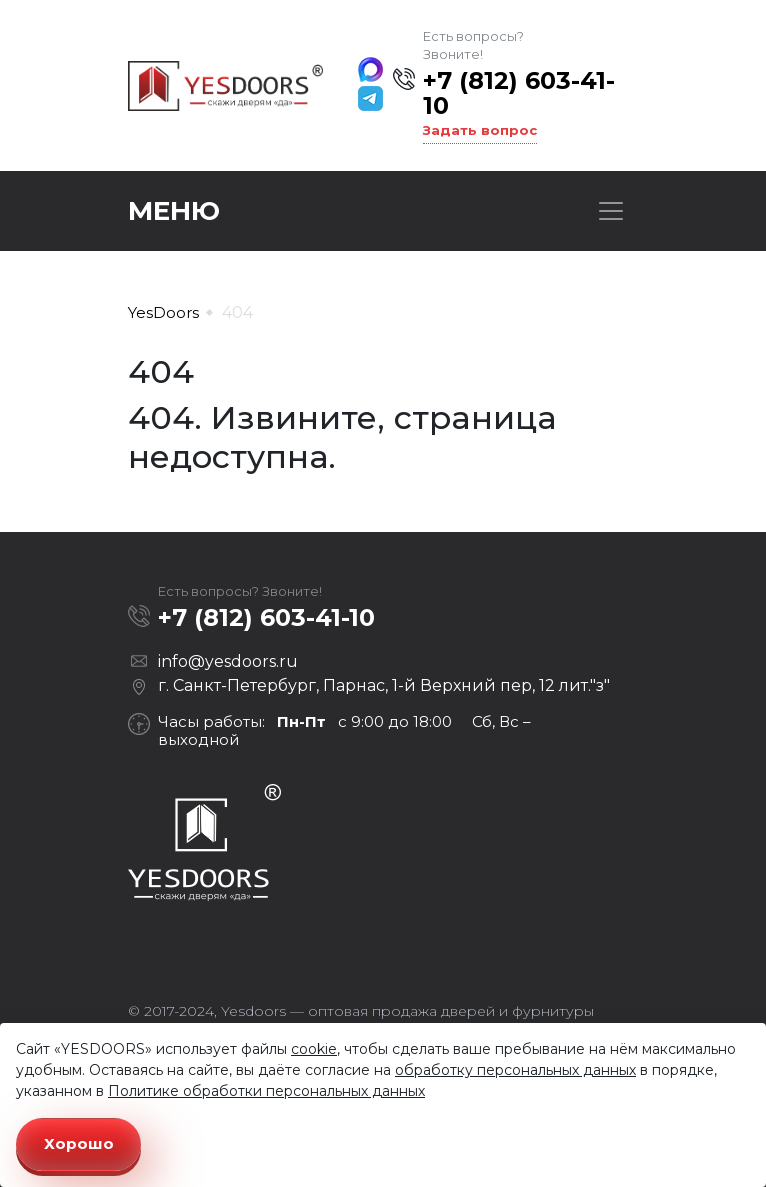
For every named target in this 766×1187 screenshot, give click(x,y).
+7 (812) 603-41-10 (519, 93)
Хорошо (79, 1143)
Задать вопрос (480, 130)
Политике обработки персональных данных (266, 1091)
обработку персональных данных (515, 1070)
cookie (314, 1049)
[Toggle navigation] (611, 211)
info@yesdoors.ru (228, 661)
